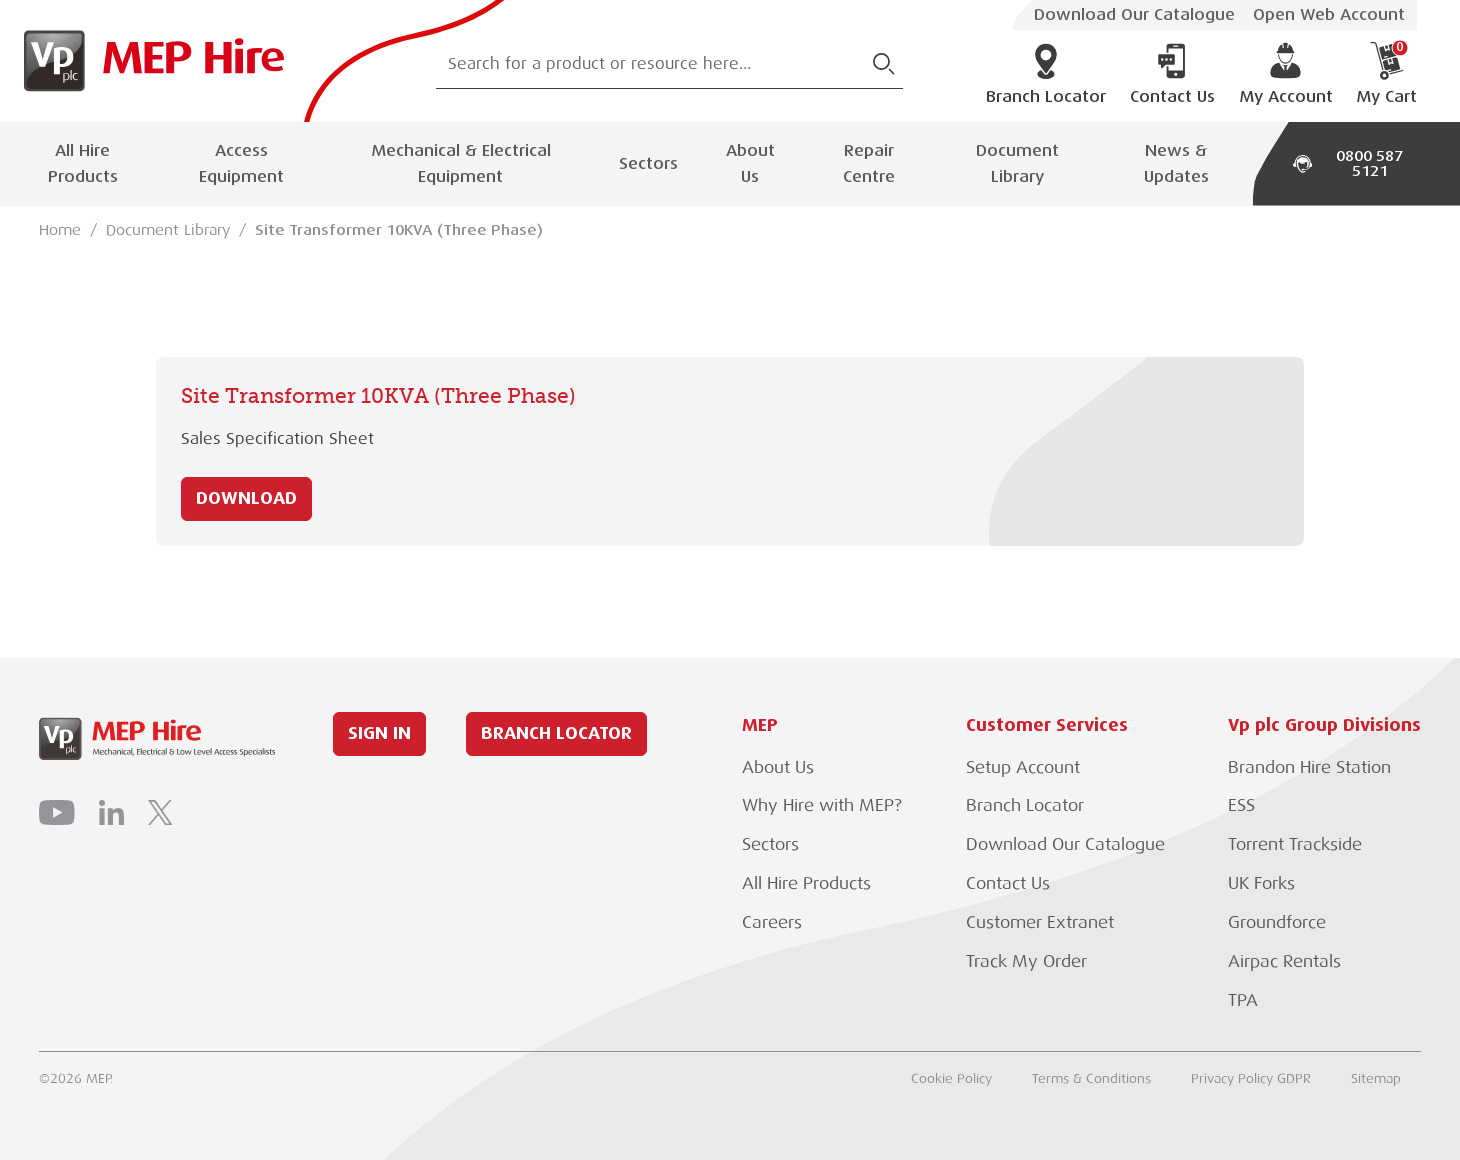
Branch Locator (1046, 74)
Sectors (648, 163)
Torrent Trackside (1295, 844)
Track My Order (1026, 961)
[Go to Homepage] (148, 61)
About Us (750, 163)
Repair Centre (869, 163)
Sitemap (1376, 1078)
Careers (772, 922)
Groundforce (1277, 922)
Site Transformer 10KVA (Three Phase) (399, 230)
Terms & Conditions (1091, 1078)
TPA (1243, 1000)
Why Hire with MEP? (822, 805)
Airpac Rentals (1284, 961)
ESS (1241, 805)
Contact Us (1172, 74)
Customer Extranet (1040, 922)
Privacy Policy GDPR (1251, 1078)
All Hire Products (83, 163)
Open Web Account (1329, 15)
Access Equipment (241, 163)
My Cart (1386, 74)
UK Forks (1261, 883)
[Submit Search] (884, 64)
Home (60, 230)
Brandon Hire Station (1309, 767)
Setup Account (1023, 767)
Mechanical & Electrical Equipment (461, 163)
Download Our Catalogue (1134, 15)
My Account (1286, 74)
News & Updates (1176, 163)
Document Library (1017, 163)
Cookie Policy (951, 1078)
